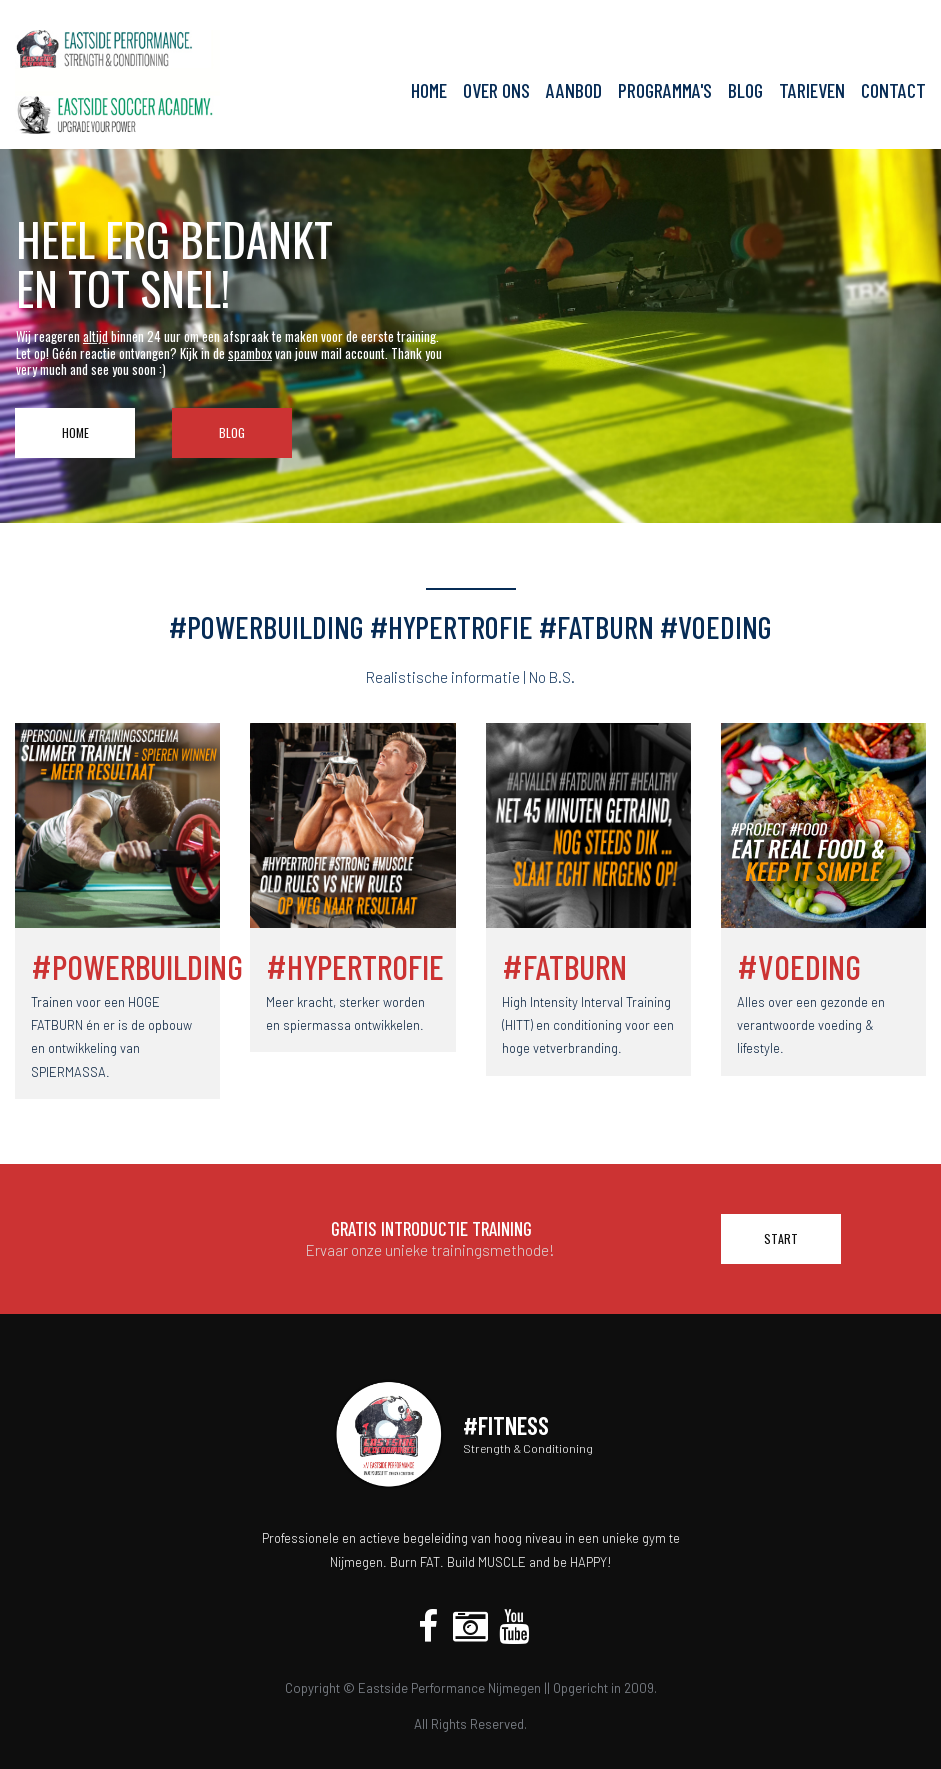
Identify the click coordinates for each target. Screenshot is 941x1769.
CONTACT (893, 90)
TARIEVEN (812, 90)
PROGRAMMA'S (665, 90)
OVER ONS (496, 90)
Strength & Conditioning (528, 1448)
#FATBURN (564, 966)
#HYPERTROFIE (355, 966)
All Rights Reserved (469, 1724)
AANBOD (574, 90)
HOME (429, 90)
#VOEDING (799, 966)
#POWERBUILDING (137, 966)
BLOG (745, 90)
